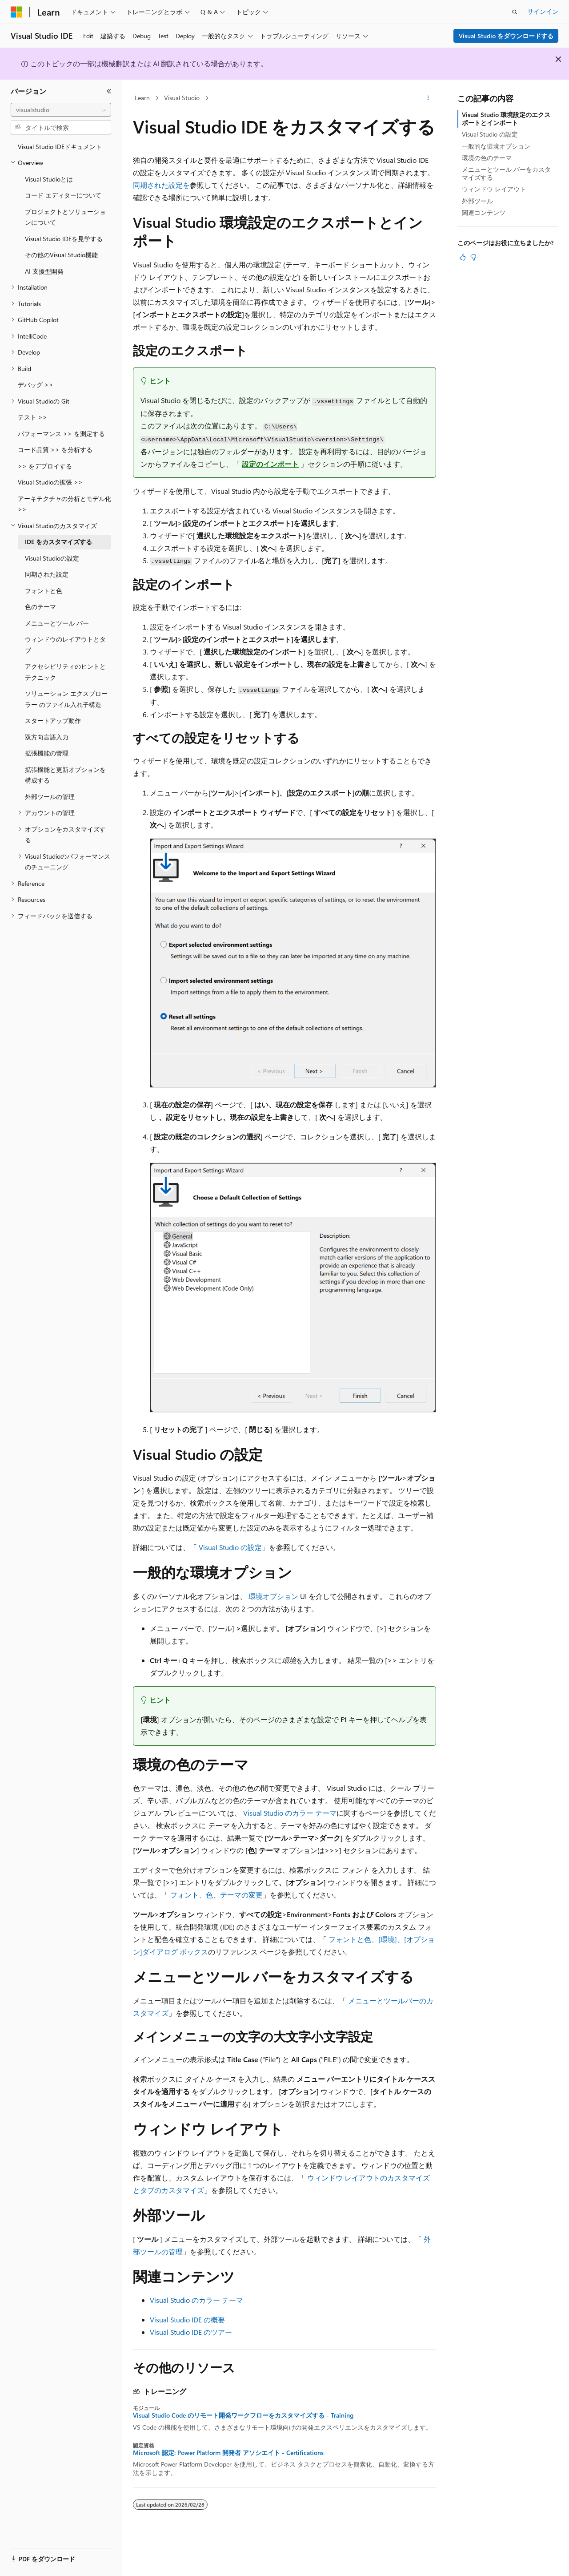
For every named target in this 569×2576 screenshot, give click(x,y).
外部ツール (477, 201)
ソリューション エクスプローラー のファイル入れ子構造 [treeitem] (66, 699)
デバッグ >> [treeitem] (35, 384)
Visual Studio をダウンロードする (506, 36)
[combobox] (61, 110)
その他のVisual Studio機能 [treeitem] (61, 254)
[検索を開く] (515, 12)
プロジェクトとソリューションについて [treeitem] (65, 217)
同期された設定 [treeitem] (46, 574)
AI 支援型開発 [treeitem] (44, 271)
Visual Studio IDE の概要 (187, 2319)
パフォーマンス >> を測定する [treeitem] (61, 433)
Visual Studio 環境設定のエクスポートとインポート (506, 118)
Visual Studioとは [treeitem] (49, 179)
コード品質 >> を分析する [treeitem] (55, 449)
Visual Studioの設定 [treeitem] (52, 558)
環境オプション (273, 1596)
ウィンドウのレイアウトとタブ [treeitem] (65, 644)
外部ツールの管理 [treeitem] (50, 796)
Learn (142, 97)
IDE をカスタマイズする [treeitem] (58, 541)
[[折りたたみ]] (109, 91)
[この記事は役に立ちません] (473, 257)
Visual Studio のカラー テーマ (290, 1812)
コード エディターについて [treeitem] (63, 195)
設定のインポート (270, 463)
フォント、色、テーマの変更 (216, 1894)
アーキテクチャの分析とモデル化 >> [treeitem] (64, 504)
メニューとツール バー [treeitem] (57, 623)
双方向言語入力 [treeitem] (46, 737)
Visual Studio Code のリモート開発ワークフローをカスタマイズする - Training (243, 2415)
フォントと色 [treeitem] (43, 590)
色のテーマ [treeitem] (40, 606)
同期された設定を (161, 185)
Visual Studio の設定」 (234, 1547)
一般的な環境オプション (496, 146)
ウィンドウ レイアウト (494, 189)
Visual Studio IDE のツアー (191, 2332)
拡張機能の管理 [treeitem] (46, 753)
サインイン (542, 11)
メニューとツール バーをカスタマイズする (506, 173)
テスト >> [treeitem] (32, 417)
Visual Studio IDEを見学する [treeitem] (64, 238)
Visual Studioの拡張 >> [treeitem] (50, 482)
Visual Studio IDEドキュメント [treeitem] (60, 146)
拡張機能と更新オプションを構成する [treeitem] (65, 775)
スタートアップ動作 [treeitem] (53, 720)
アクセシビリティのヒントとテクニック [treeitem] (65, 672)
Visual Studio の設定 (490, 134)
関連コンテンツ (483, 212)
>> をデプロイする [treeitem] (45, 466)
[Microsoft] (16, 12)
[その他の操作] (428, 98)
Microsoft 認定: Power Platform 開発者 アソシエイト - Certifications (228, 2453)
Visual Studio (182, 97)
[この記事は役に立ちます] (462, 257)
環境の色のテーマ (487, 157)
